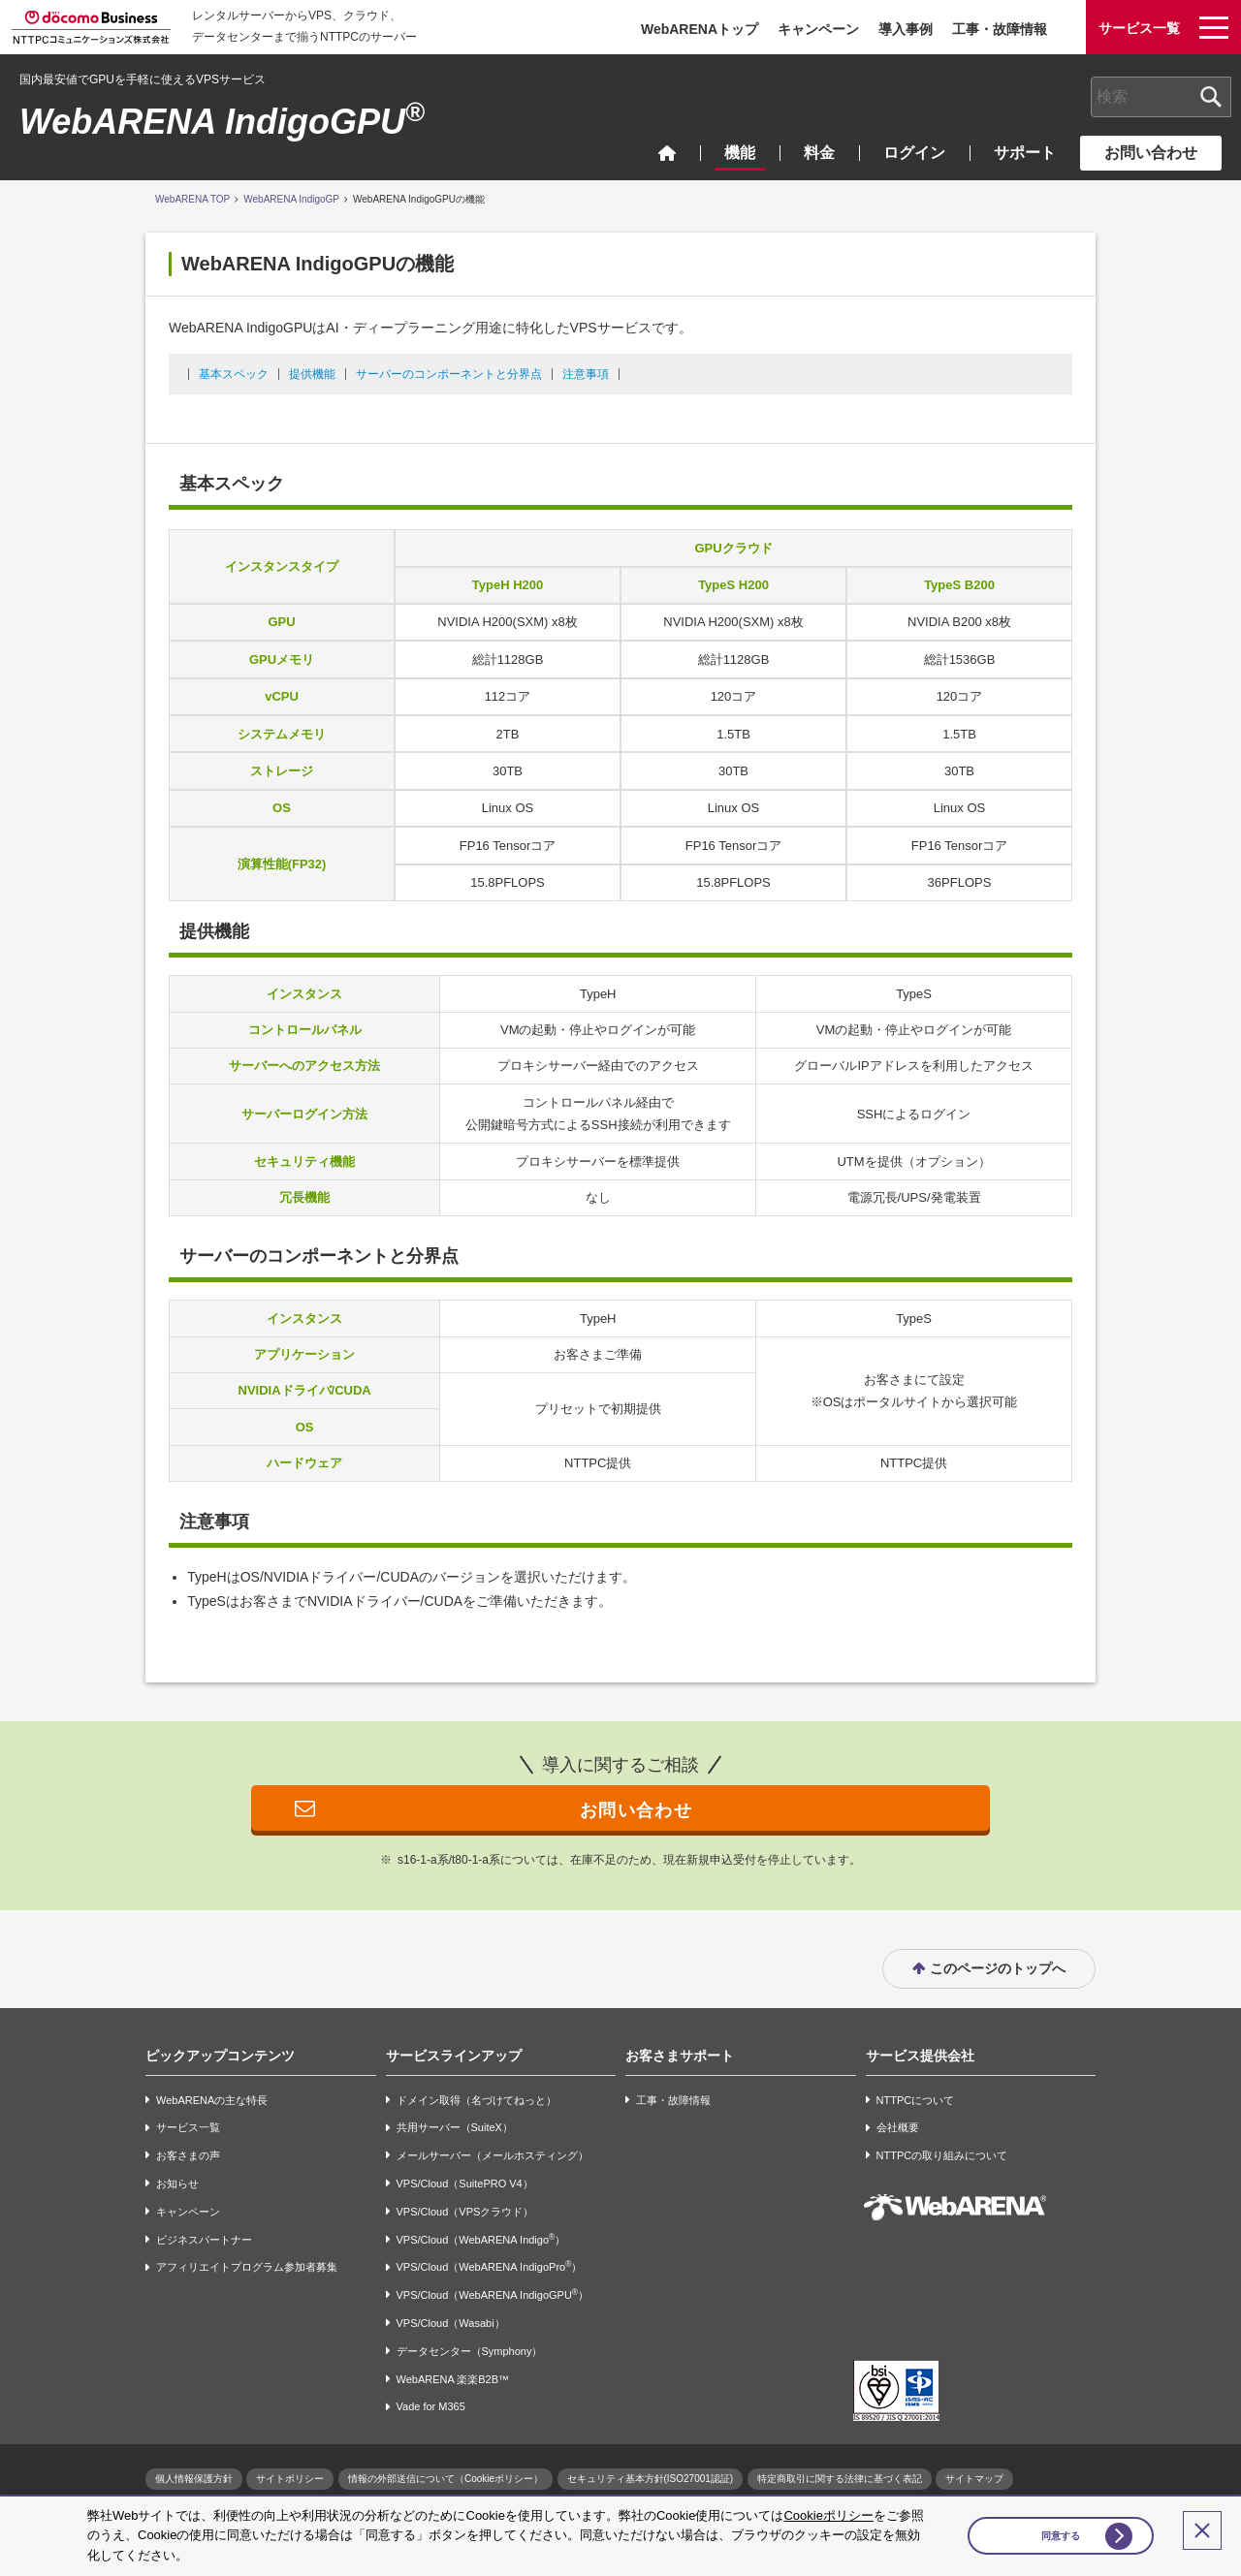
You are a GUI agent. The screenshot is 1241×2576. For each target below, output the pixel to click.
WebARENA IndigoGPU (222, 121)
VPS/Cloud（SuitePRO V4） (465, 2183)
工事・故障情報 (999, 29)
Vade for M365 (431, 2407)
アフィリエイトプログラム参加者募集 (246, 2268)
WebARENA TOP (192, 199)
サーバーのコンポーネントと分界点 (449, 374)
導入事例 (905, 29)
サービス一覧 (188, 2128)
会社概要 (897, 2128)
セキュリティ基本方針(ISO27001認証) (650, 2479)
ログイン (914, 152)
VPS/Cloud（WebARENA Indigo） (481, 2239)
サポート (1025, 152)
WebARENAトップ (699, 29)
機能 (739, 152)
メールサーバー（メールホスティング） (493, 2156)
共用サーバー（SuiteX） (455, 2128)
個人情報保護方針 (194, 2479)
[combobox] (1161, 97)
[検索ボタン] (1211, 97)
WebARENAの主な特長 (212, 2100)
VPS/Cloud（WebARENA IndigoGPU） (493, 2295)
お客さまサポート (679, 2055)
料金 (819, 152)
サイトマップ (974, 2479)
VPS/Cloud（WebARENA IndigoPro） (490, 2267)
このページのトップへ (998, 1969)
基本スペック (234, 374)
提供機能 (312, 374)
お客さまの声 (188, 2156)
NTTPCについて (915, 2100)
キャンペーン (818, 29)
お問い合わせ (1150, 152)
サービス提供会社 (920, 2055)
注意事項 (585, 374)
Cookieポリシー (828, 2515)
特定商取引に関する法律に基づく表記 (839, 2479)
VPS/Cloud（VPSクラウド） (465, 2211)
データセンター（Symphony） (470, 2351)
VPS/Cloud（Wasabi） (451, 2323)
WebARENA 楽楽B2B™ (453, 2379)
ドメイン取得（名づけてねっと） (477, 2100)
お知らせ (177, 2183)
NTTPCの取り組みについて (942, 2156)
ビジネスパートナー (204, 2240)
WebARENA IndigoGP (291, 199)
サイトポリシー (290, 2479)
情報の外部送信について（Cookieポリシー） (445, 2479)
